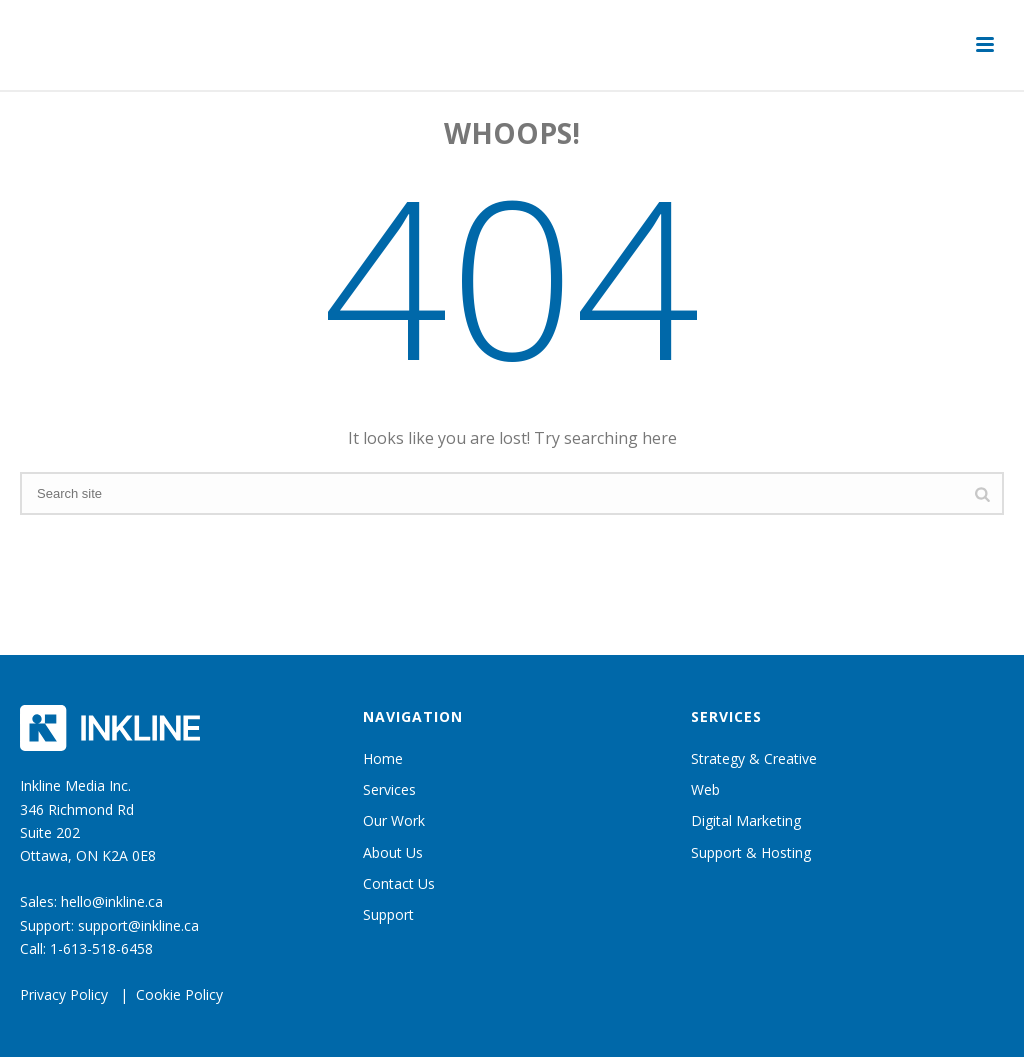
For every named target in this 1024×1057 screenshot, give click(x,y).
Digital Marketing (746, 820)
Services (389, 789)
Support (388, 914)
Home (383, 758)
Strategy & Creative (754, 758)
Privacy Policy (64, 994)
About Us (393, 852)
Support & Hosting (751, 852)
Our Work (394, 820)
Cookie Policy (179, 994)
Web (705, 789)
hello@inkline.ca (112, 901)
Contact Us (399, 883)
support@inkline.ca (138, 925)
